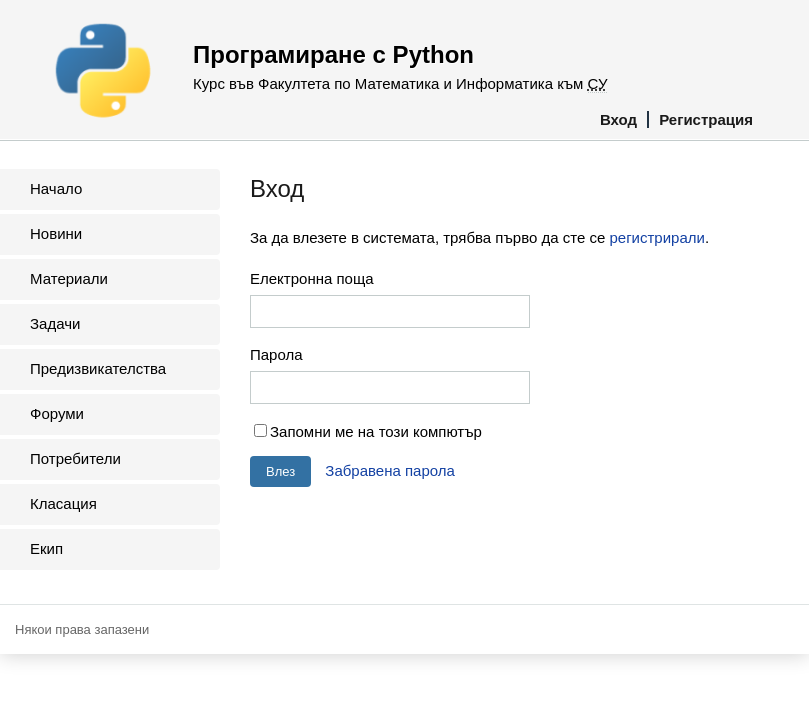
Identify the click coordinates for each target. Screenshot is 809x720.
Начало (56, 188)
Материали (69, 278)
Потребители (75, 458)
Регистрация (706, 119)
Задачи (55, 323)
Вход (618, 119)
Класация (63, 503)
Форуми (57, 413)
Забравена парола (390, 470)
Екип (46, 548)
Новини (56, 233)
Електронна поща (312, 278)
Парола (276, 354)
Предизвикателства (98, 368)
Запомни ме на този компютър (376, 431)
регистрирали (656, 237)
